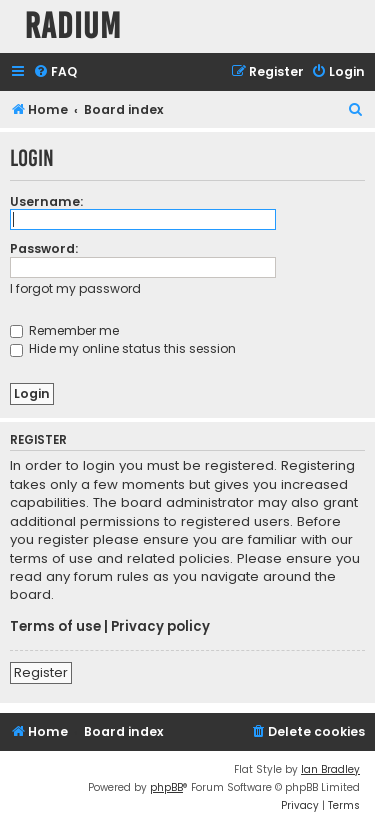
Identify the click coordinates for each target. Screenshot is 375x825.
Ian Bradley (330, 769)
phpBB (166, 787)
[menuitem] (55, 72)
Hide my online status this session (123, 348)
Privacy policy (160, 627)
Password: (44, 248)
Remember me (64, 330)
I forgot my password (75, 288)
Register (41, 672)
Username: (46, 201)
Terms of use (55, 627)
